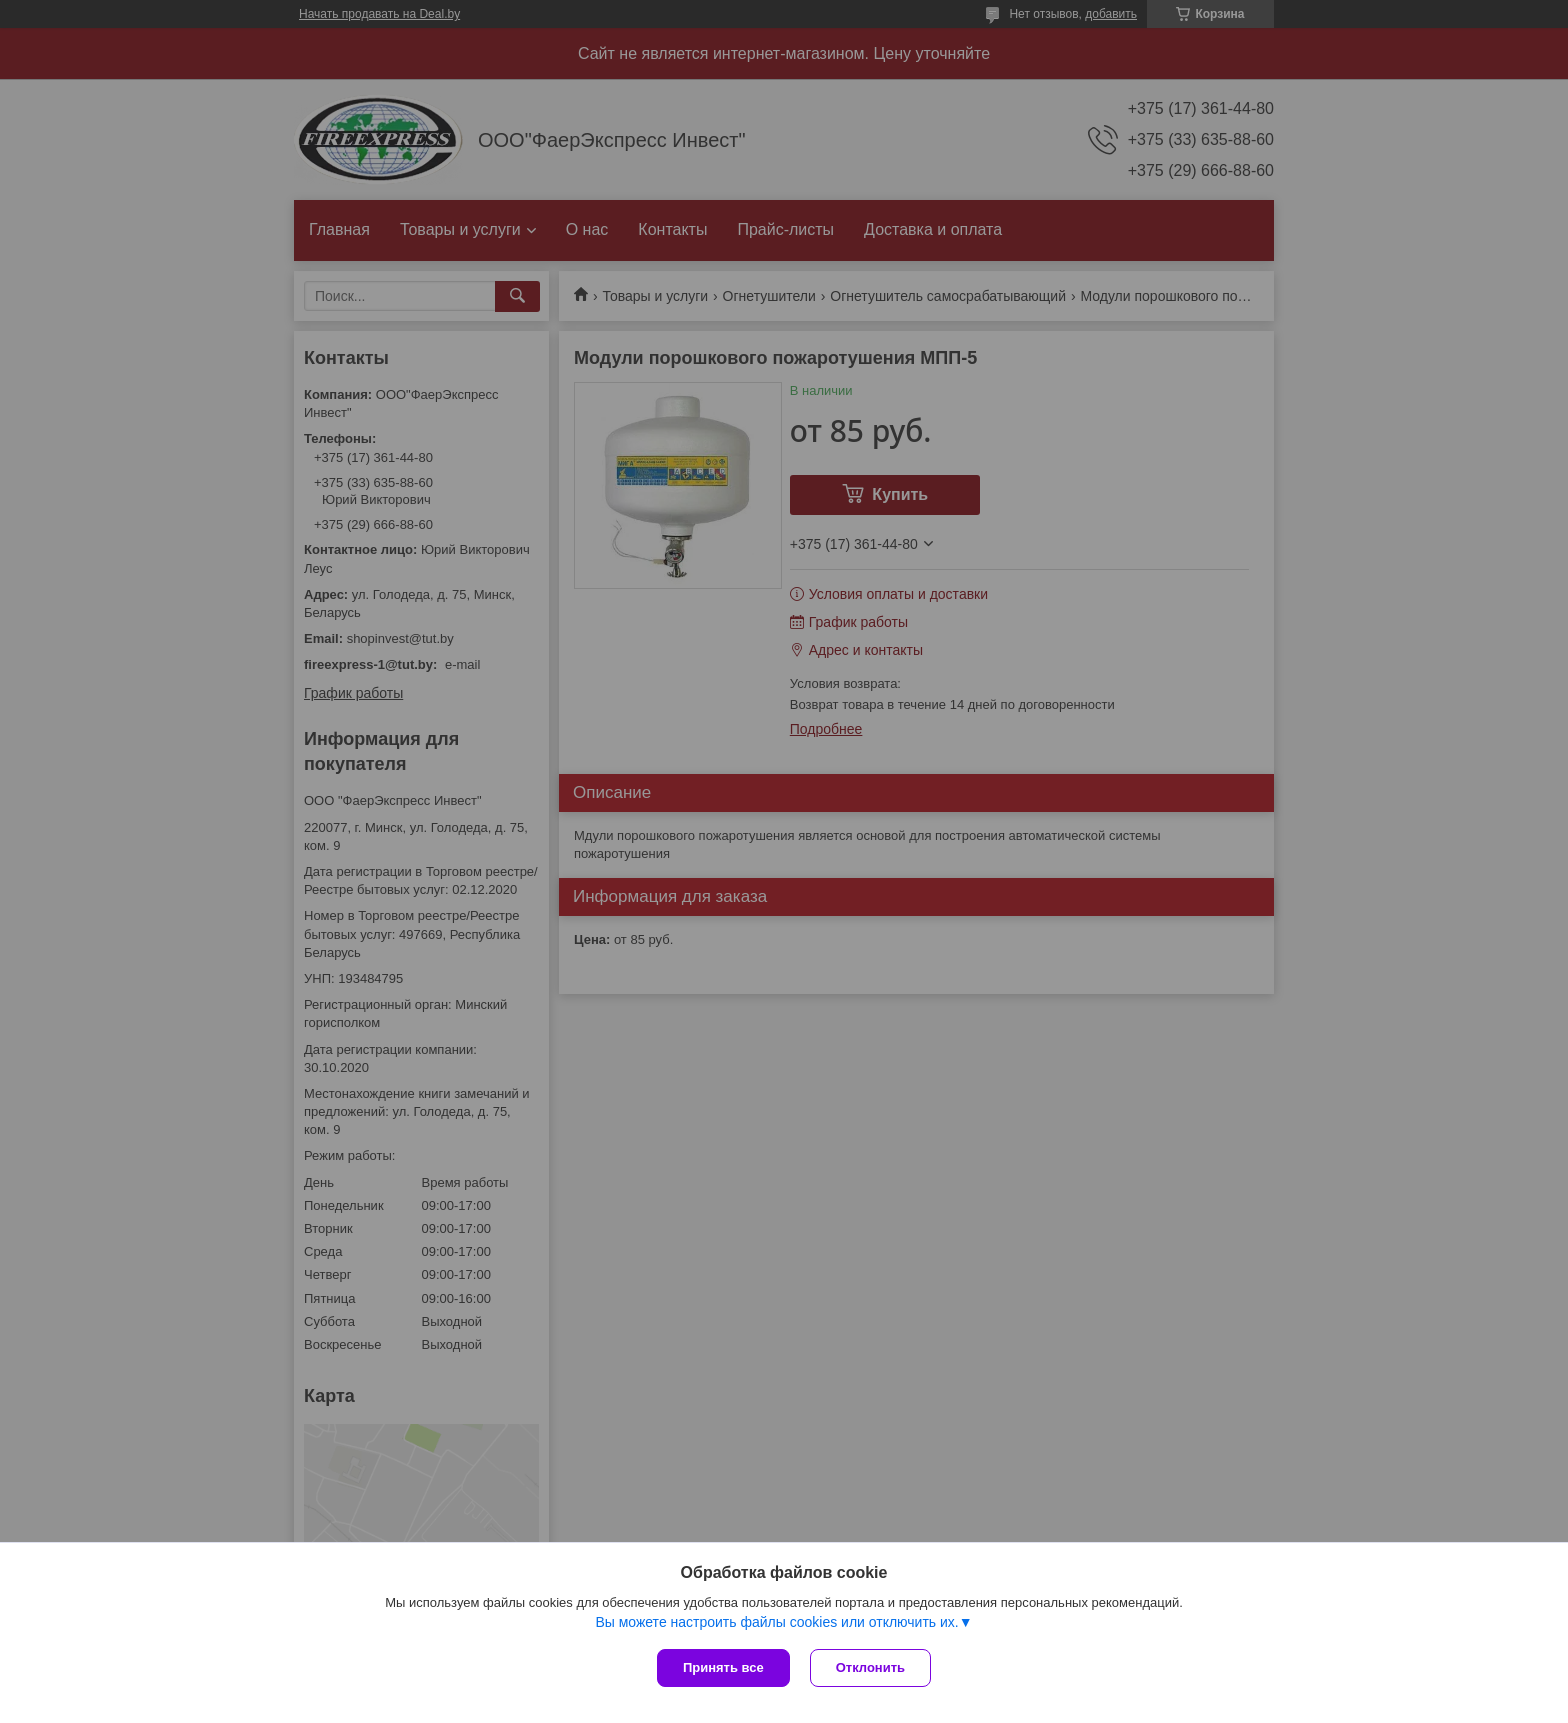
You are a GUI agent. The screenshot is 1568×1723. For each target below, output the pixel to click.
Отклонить (870, 1667)
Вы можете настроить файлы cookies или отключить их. (776, 1622)
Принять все (723, 1667)
